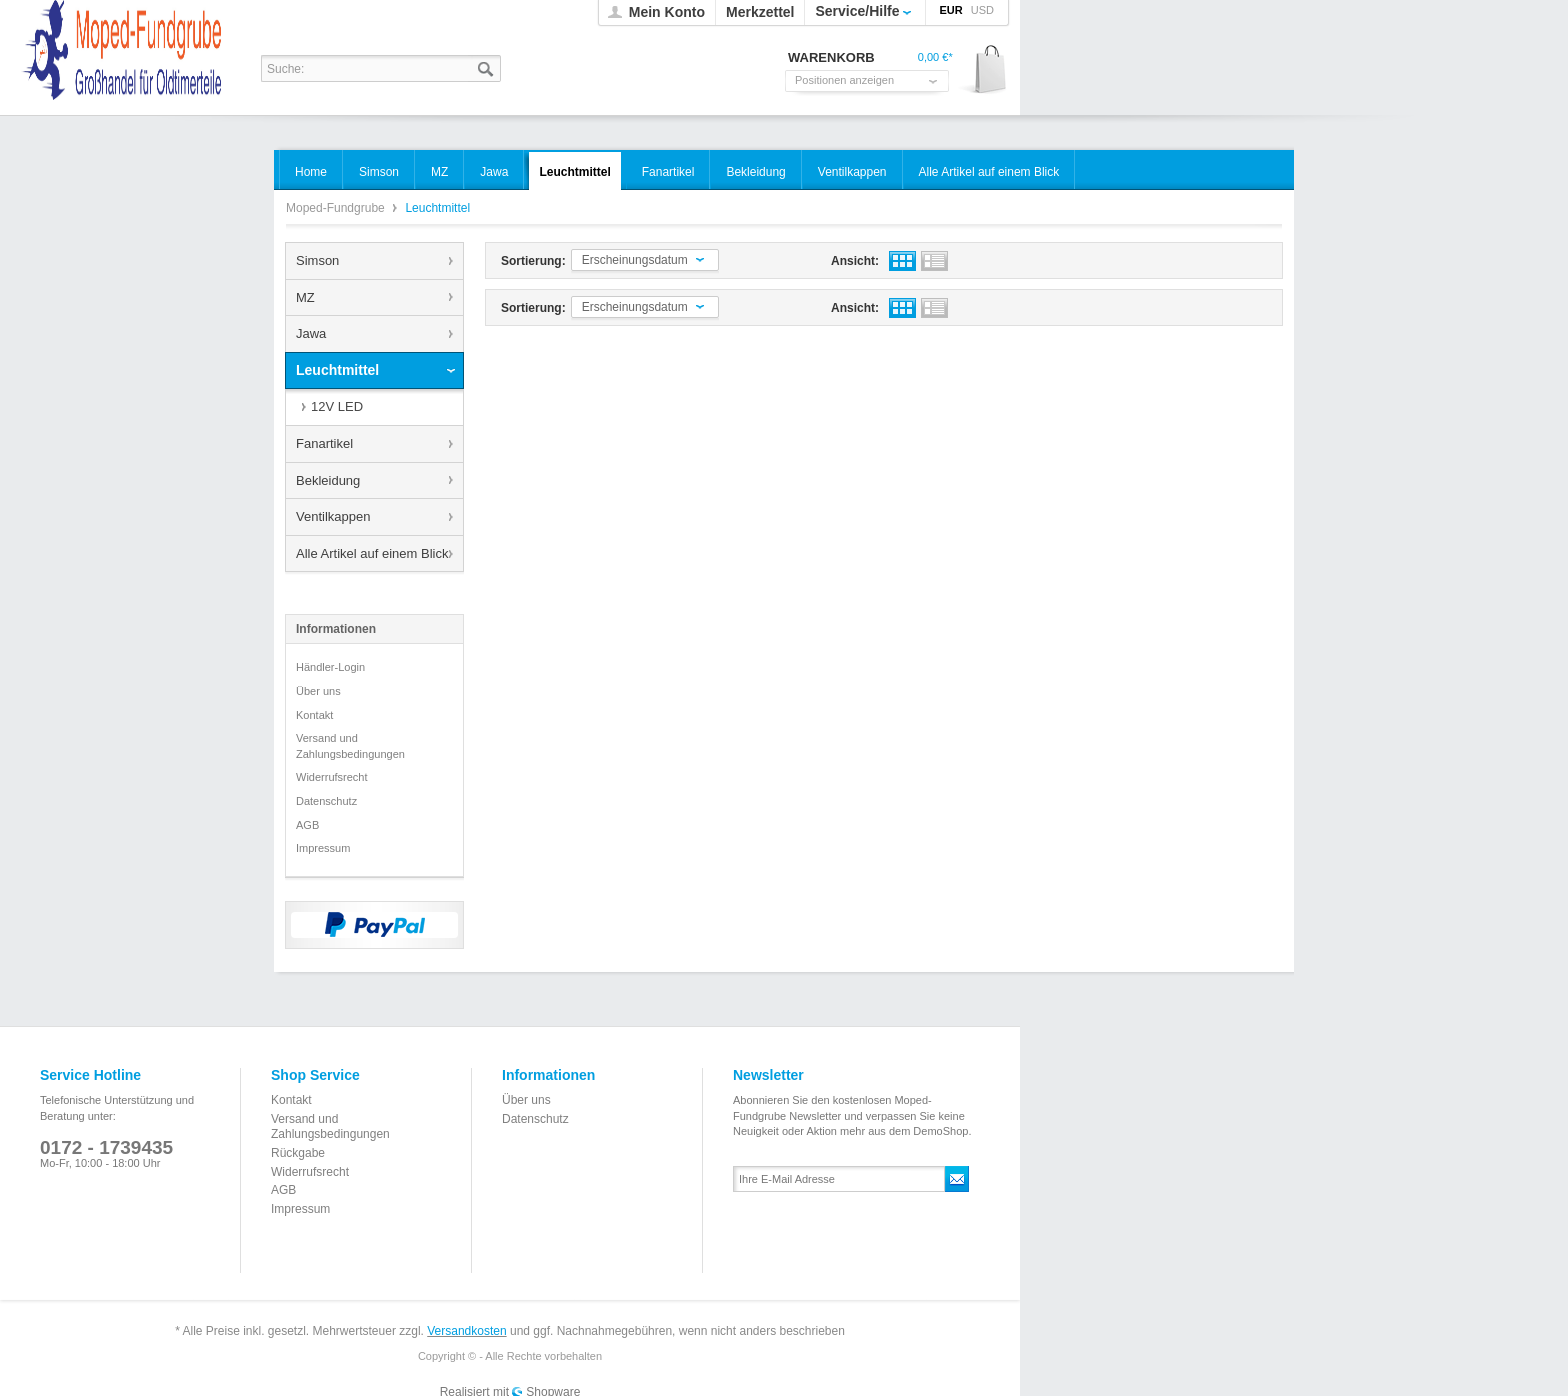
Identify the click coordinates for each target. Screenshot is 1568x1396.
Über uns (318, 691)
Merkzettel (760, 12)
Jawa (311, 333)
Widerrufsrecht (332, 777)
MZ (305, 297)
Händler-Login (330, 667)
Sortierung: (533, 261)
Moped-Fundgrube (337, 208)
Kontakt (314, 715)
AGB (307, 825)
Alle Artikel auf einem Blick (372, 553)
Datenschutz (326, 801)
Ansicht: (855, 261)
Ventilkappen (333, 516)
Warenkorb (983, 70)
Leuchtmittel (337, 370)
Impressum (323, 848)
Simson (317, 260)
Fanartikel (324, 443)
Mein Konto (667, 12)
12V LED (337, 406)
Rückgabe (298, 1153)
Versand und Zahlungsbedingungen (350, 746)
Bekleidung (328, 480)
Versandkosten (466, 1331)
